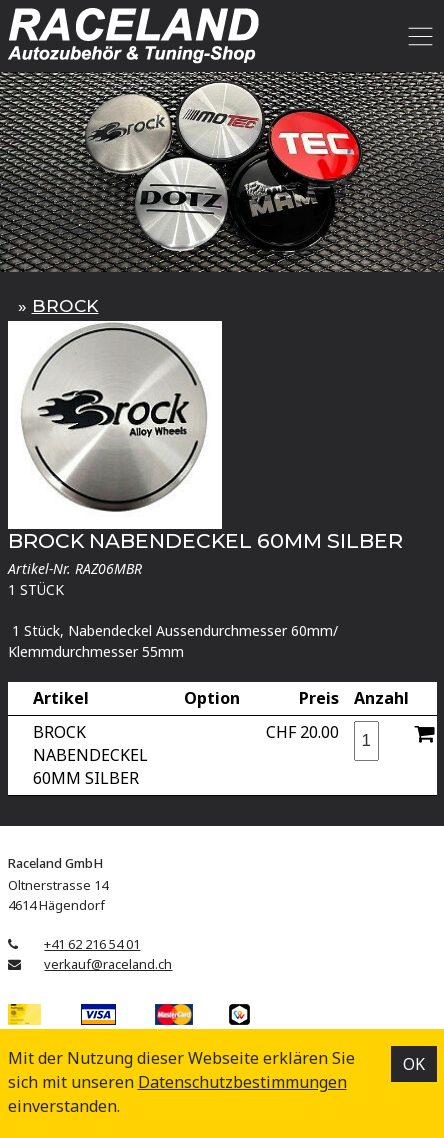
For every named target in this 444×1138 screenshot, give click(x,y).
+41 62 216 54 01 (92, 944)
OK (414, 1064)
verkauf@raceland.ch (108, 964)
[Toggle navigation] (417, 36)
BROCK (65, 305)
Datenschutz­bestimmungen (242, 1082)
